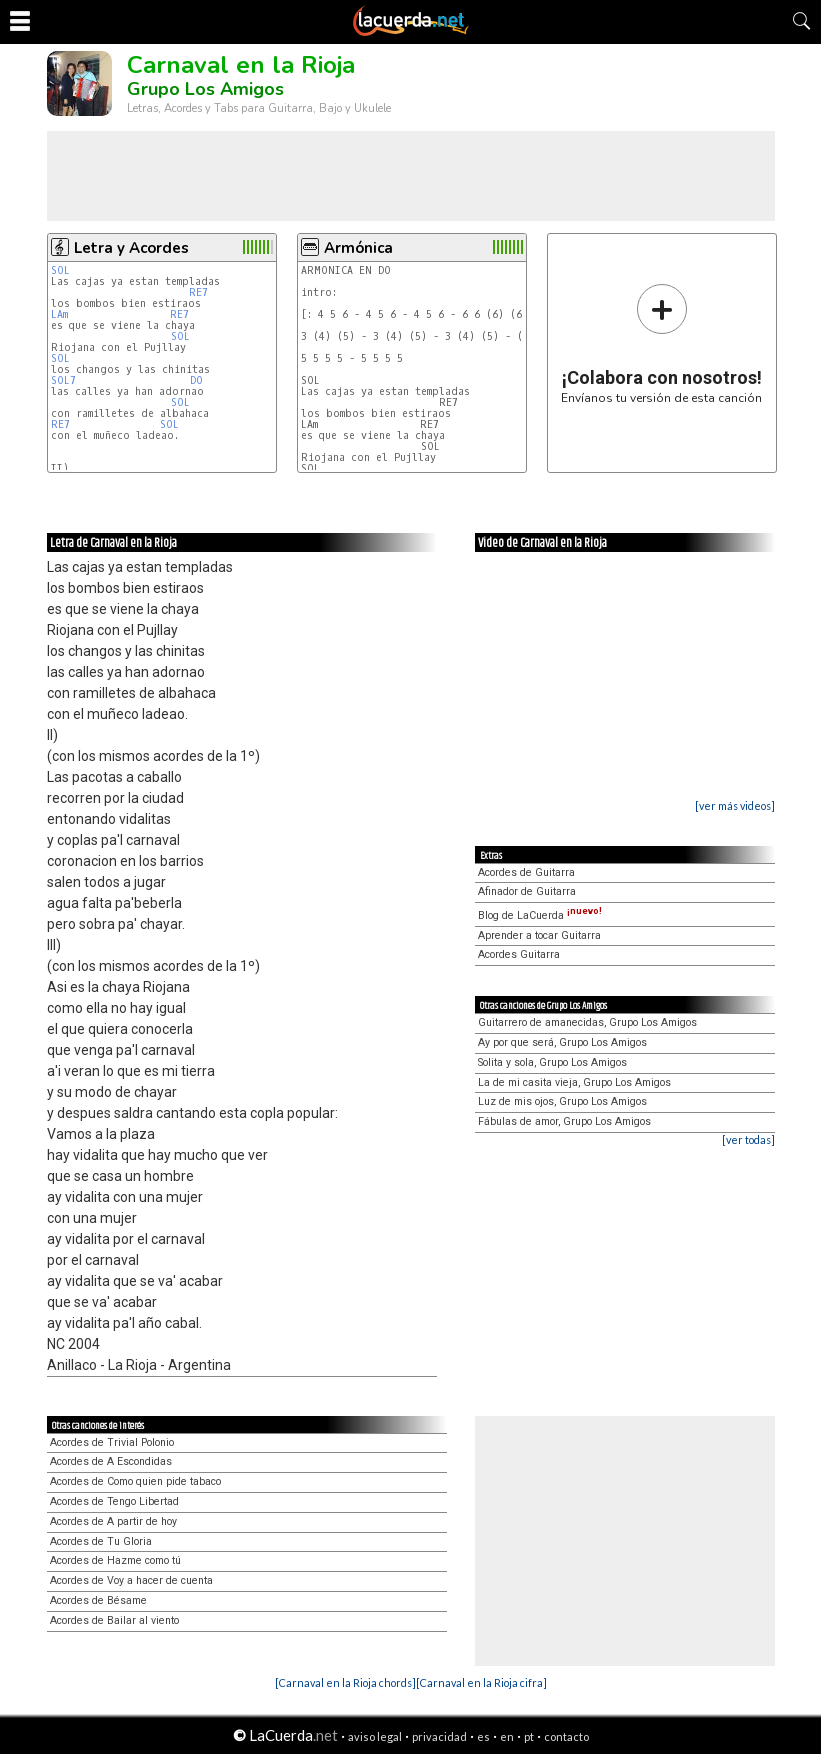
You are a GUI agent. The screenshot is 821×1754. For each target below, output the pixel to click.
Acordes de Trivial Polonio (112, 1442)
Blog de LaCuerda (540, 915)
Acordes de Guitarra (526, 872)
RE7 (198, 292)
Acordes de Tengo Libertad (114, 1501)
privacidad (439, 1736)
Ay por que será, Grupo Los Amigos (562, 1042)
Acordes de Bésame (98, 1600)
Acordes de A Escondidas (111, 1461)
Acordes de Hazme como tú (115, 1560)
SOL (63, 270)
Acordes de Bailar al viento (114, 1620)
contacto (566, 1736)
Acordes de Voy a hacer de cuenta (131, 1580)
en (507, 1736)
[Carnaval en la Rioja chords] (345, 1682)
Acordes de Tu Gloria (101, 1541)
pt (529, 1736)
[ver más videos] (735, 805)
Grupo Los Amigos (205, 89)
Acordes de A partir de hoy (113, 1521)
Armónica (358, 248)
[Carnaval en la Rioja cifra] (481, 1682)
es (483, 1736)
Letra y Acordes (131, 248)
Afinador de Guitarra (527, 891)
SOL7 (63, 380)
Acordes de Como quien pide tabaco (135, 1481)
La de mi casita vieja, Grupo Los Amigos (574, 1082)
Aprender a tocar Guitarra (539, 935)
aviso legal (375, 1736)
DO (199, 380)
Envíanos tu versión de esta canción (661, 343)
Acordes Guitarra (519, 954)
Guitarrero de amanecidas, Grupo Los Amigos (587, 1022)
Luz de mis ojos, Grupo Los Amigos (562, 1101)
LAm (59, 314)
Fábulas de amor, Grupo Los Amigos (564, 1121)
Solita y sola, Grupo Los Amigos (552, 1062)
